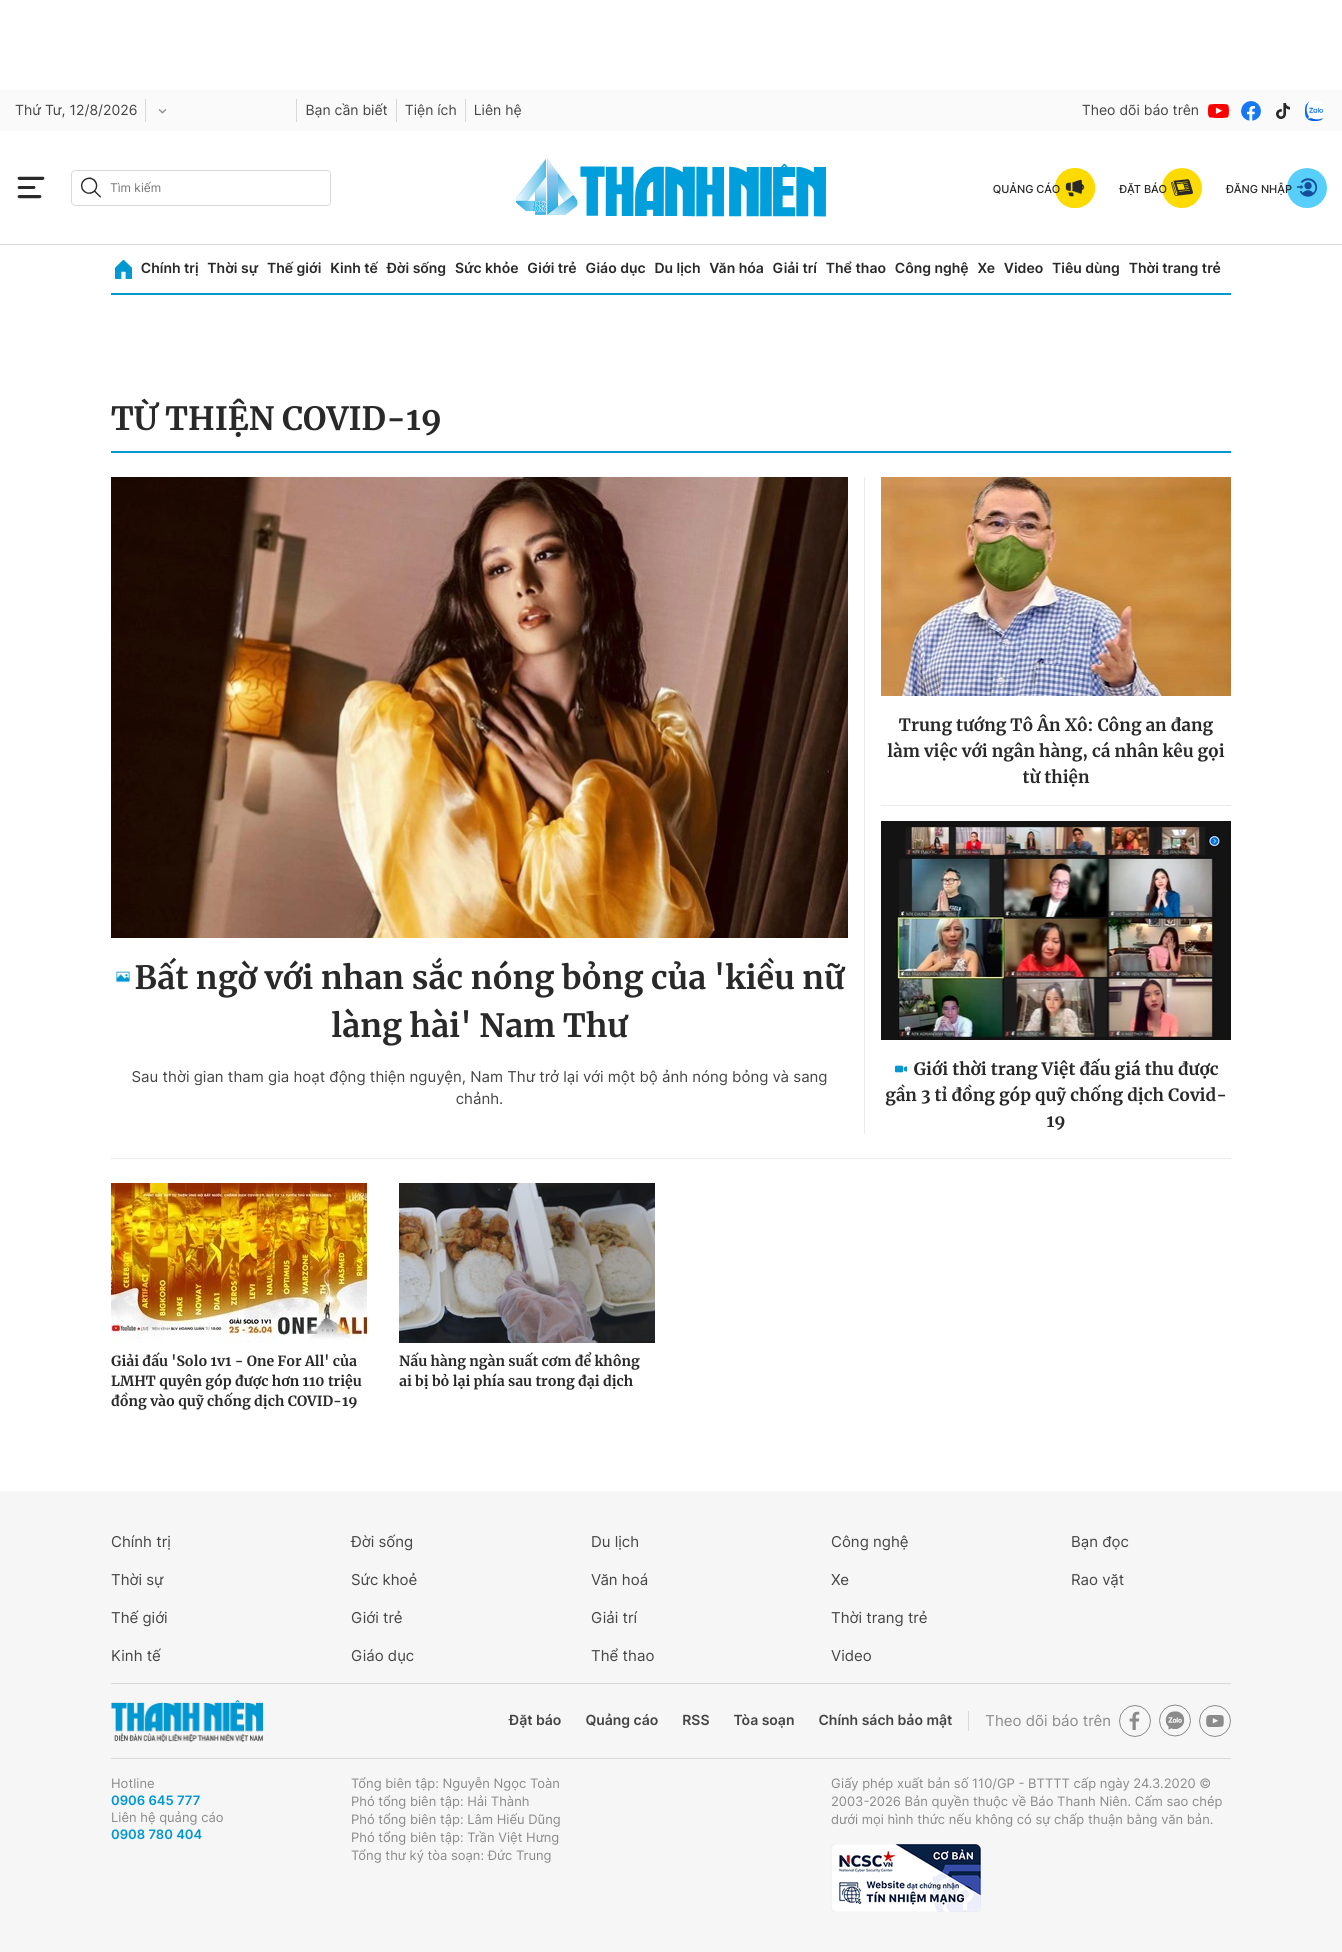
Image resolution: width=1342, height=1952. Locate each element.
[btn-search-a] (91, 187)
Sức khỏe (487, 268)
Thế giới (294, 268)
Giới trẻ (551, 268)
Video (1023, 268)
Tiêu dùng (1086, 268)
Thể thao (856, 268)
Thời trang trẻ (1175, 268)
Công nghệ (932, 268)
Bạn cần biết (346, 110)
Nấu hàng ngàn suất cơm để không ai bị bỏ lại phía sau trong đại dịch (519, 1371)
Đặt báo (535, 1720)
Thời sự (232, 268)
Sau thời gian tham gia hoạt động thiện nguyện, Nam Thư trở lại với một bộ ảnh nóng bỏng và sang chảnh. (479, 1087)
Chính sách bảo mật (885, 1720)
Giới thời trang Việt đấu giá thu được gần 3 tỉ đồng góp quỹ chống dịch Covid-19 (1056, 1095)
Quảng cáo (621, 1720)
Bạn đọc (1100, 1541)
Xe (986, 268)
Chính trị (170, 268)
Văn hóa (736, 268)
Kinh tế (354, 268)
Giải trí (795, 268)
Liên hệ (498, 110)
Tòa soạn (764, 1720)
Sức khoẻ (384, 1579)
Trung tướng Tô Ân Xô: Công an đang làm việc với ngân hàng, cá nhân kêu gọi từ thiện (1055, 751)
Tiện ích (431, 110)
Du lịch (677, 268)
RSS (695, 1720)
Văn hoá (619, 1579)
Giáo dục (615, 268)
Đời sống (416, 268)
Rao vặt (1097, 1579)
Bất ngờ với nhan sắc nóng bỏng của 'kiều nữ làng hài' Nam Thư (490, 1002)
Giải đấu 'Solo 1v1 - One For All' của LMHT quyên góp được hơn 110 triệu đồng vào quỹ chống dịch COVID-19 (236, 1381)
